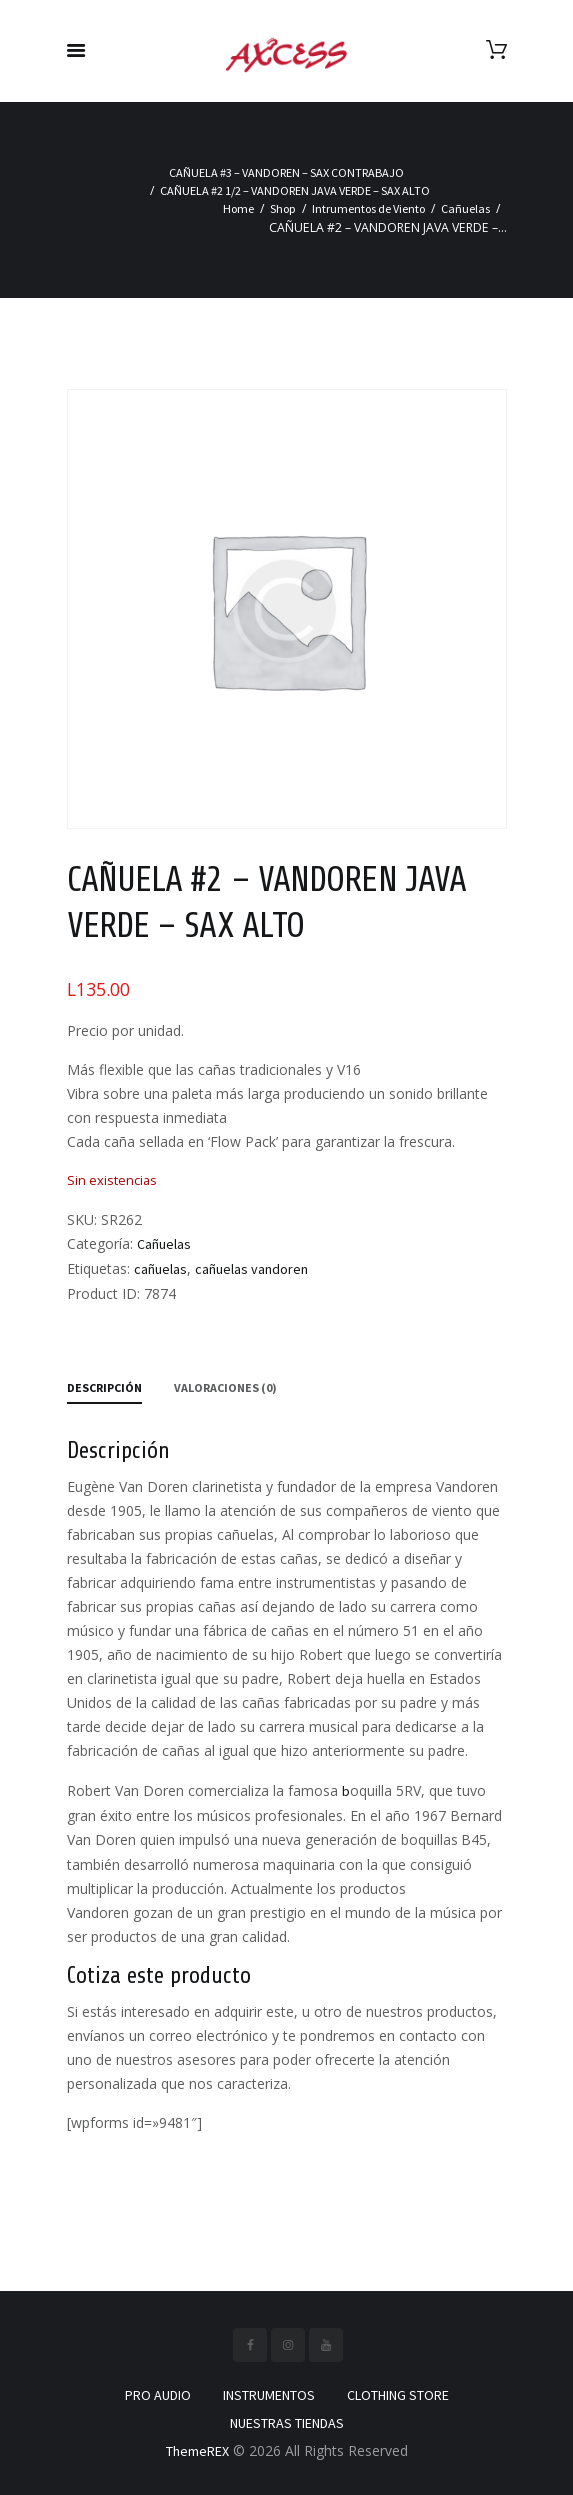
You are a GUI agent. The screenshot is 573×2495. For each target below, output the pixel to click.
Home (238, 208)
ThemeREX (197, 2451)
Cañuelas (465, 208)
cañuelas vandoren (251, 1269)
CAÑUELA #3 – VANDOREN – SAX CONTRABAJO (286, 172)
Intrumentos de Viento (368, 208)
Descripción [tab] (104, 1387)
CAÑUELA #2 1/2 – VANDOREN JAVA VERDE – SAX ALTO (295, 190)
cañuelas (160, 1269)
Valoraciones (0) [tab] (225, 1387)
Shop (283, 208)
